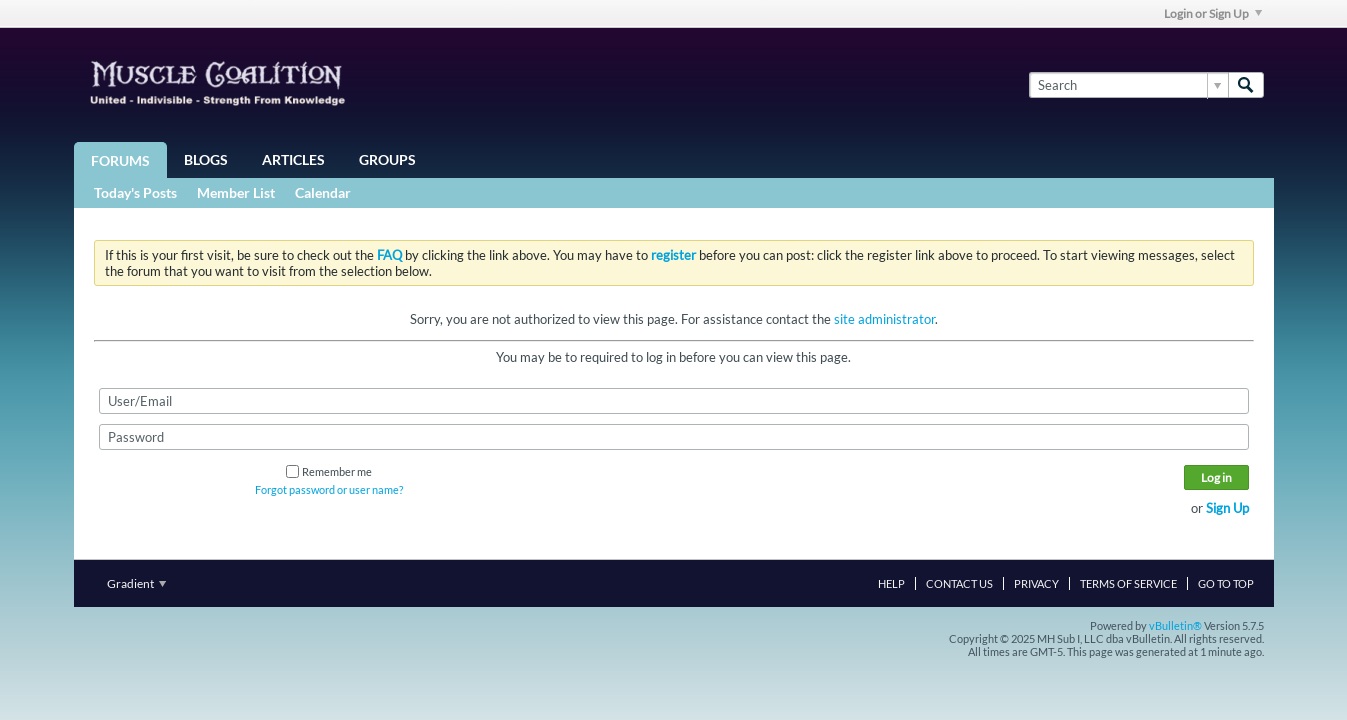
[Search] (1128, 85)
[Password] (674, 437)
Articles (293, 159)
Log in (1216, 477)
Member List (236, 192)
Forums (120, 160)
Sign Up (1227, 508)
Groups (387, 159)
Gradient (136, 583)
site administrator (884, 319)
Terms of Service (1128, 583)
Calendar (323, 192)
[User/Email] (674, 401)
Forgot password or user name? (329, 489)
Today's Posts (135, 192)
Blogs (206, 159)
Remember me (329, 471)
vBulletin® (1175, 625)
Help (891, 583)
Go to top (1226, 583)
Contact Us (959, 583)
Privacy (1036, 583)
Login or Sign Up (1213, 13)
